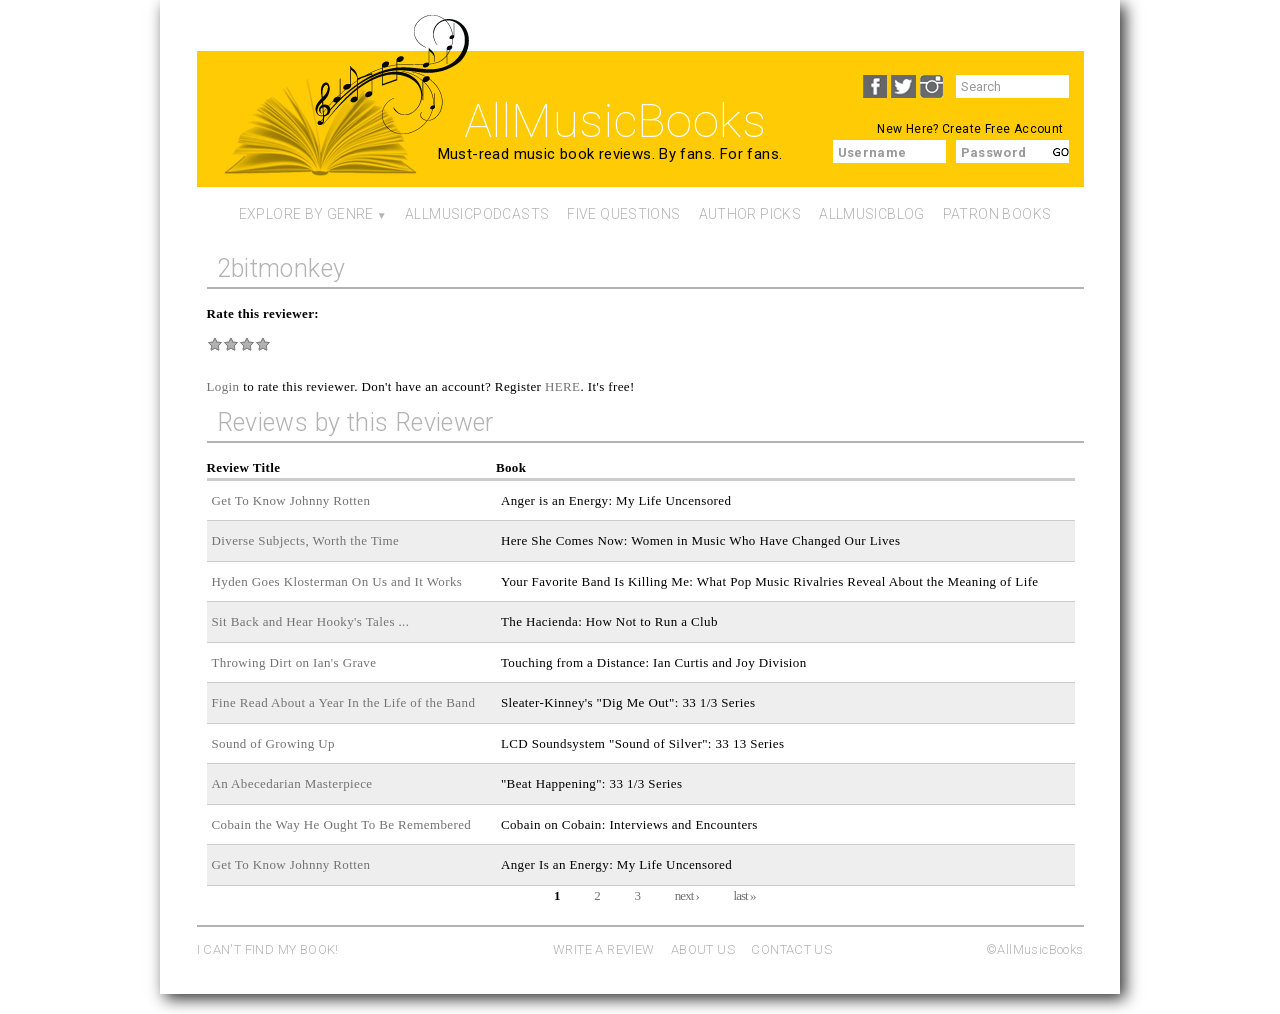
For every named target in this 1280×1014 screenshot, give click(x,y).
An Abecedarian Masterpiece (292, 783)
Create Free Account (1002, 129)
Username (872, 152)
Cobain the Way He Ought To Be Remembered (342, 824)
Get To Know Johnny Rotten (291, 500)
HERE (563, 386)
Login (223, 386)
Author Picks (750, 214)
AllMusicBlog (872, 214)
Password (994, 152)
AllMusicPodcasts (477, 214)
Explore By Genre (306, 214)
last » (745, 895)
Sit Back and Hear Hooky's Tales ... (311, 621)
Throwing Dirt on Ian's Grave (294, 662)
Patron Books (997, 214)
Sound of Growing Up (273, 743)
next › (687, 895)
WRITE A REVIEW (603, 949)
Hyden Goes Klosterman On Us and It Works (337, 581)
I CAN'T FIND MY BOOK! (268, 949)
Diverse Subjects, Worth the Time (306, 540)
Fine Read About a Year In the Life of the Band (344, 702)
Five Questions (623, 214)
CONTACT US (791, 949)
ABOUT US (703, 949)
